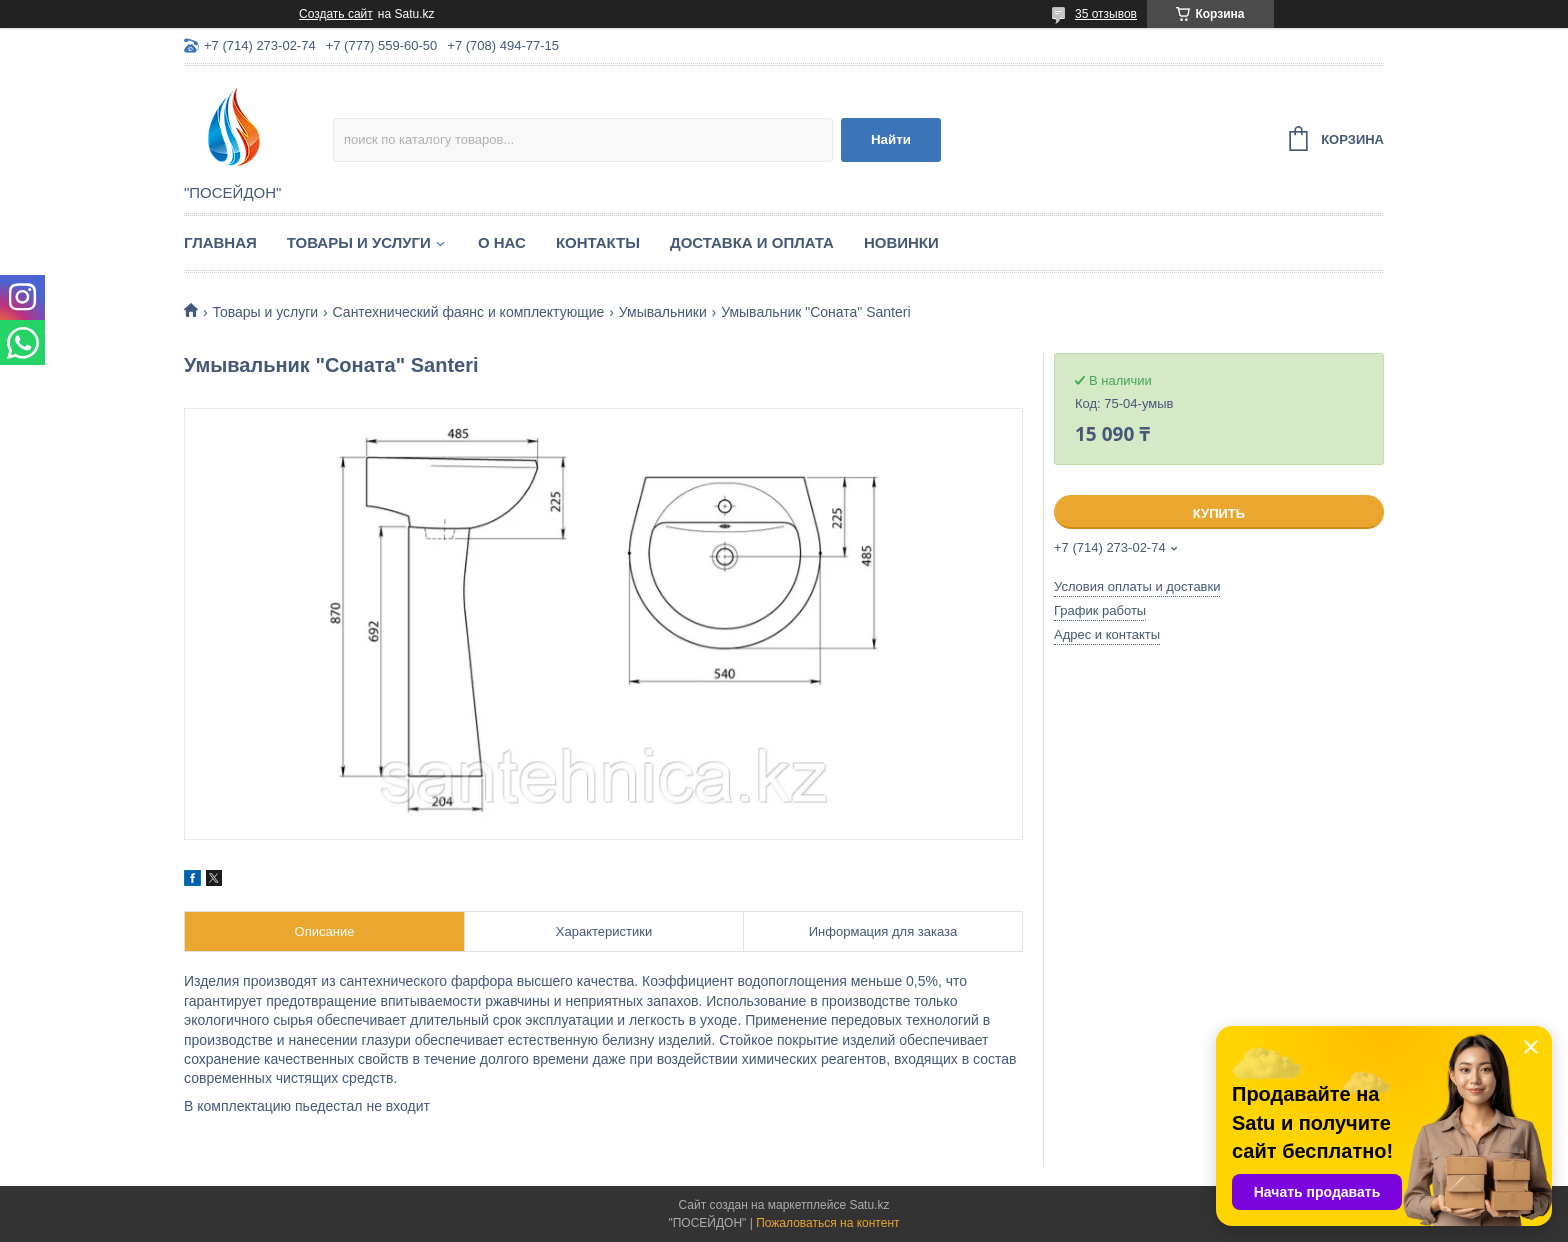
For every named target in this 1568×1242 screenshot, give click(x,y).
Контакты (598, 242)
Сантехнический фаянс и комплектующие (469, 312)
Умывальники (663, 312)
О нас (502, 242)
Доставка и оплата (752, 242)
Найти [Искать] (891, 139)
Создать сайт (336, 14)
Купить (1219, 513)
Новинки (901, 242)
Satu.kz (869, 1205)
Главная (220, 242)
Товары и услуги (359, 242)
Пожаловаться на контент (827, 1223)
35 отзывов (1106, 14)
